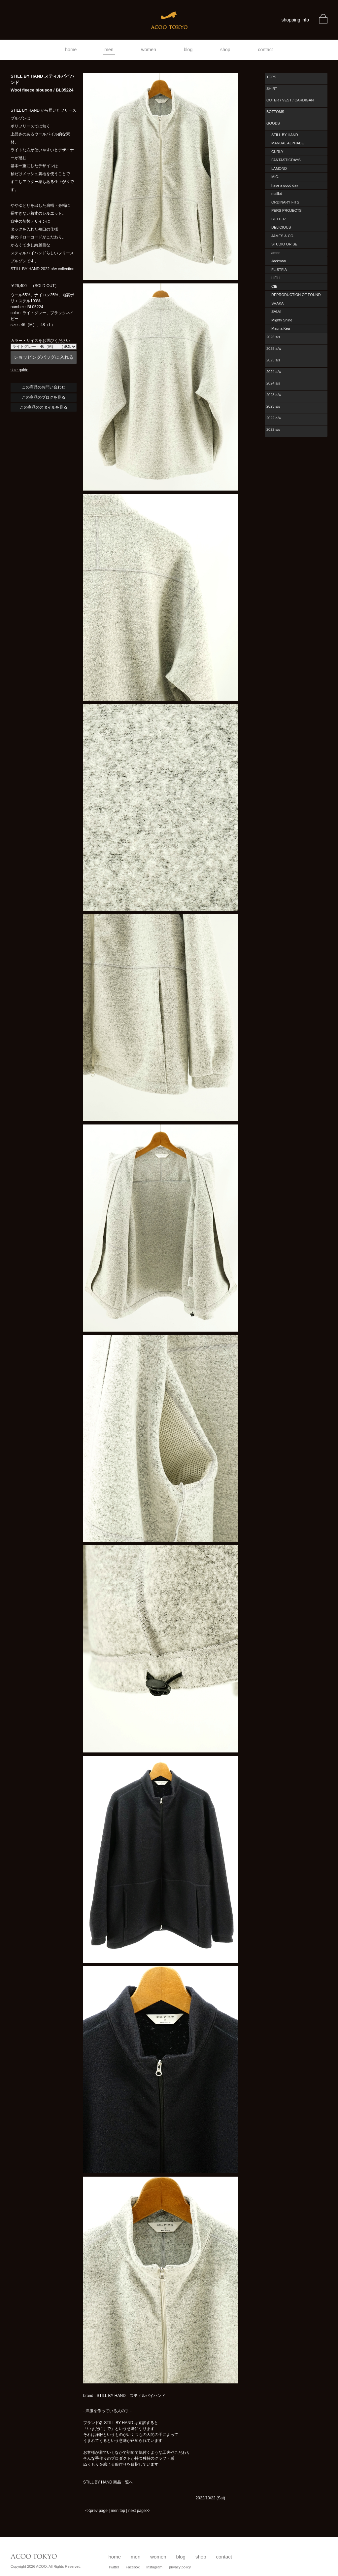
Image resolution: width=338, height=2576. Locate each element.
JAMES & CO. (282, 236)
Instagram (154, 2567)
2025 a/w (273, 348)
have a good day (284, 185)
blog (188, 49)
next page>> (139, 2510)
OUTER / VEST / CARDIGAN (290, 100)
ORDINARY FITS (285, 202)
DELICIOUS (281, 227)
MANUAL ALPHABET (288, 143)
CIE (274, 286)
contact (265, 49)
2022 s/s (273, 429)
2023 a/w (273, 395)
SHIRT (271, 89)
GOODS (273, 123)
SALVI (276, 311)
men (108, 49)
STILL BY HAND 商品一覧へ (108, 2482)
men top (118, 2510)
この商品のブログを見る (43, 397)
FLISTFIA (279, 270)
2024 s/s (273, 383)
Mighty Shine (281, 320)
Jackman (278, 261)
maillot (276, 194)
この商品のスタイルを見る (43, 407)
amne (276, 253)
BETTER (278, 219)
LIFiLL (276, 278)
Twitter (114, 2567)
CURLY (277, 152)
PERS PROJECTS (286, 210)
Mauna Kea (280, 328)
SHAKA (277, 303)
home (71, 49)
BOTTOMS (275, 112)
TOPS (271, 77)
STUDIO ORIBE (284, 244)
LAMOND (279, 168)
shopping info (295, 19)
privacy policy (180, 2567)
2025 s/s (273, 360)
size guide (19, 370)
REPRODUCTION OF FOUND (296, 295)
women (148, 49)
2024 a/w (273, 372)
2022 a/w (273, 418)
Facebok (133, 2567)
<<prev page (96, 2510)
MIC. (275, 177)
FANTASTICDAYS (286, 160)
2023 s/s (273, 406)
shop (225, 49)
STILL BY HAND (284, 135)
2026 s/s (273, 337)
